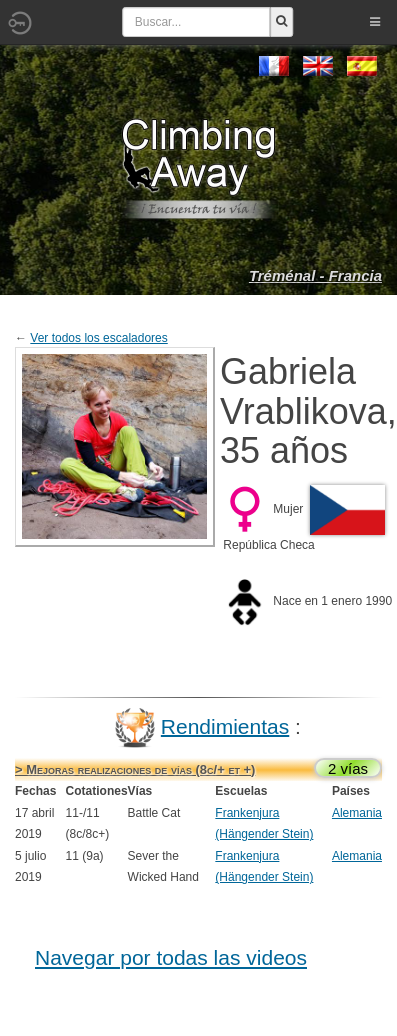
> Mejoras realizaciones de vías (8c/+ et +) (135, 769)
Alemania (357, 813)
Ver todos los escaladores (98, 338)
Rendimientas (225, 725)
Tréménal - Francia (315, 275)
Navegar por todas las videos (171, 957)
